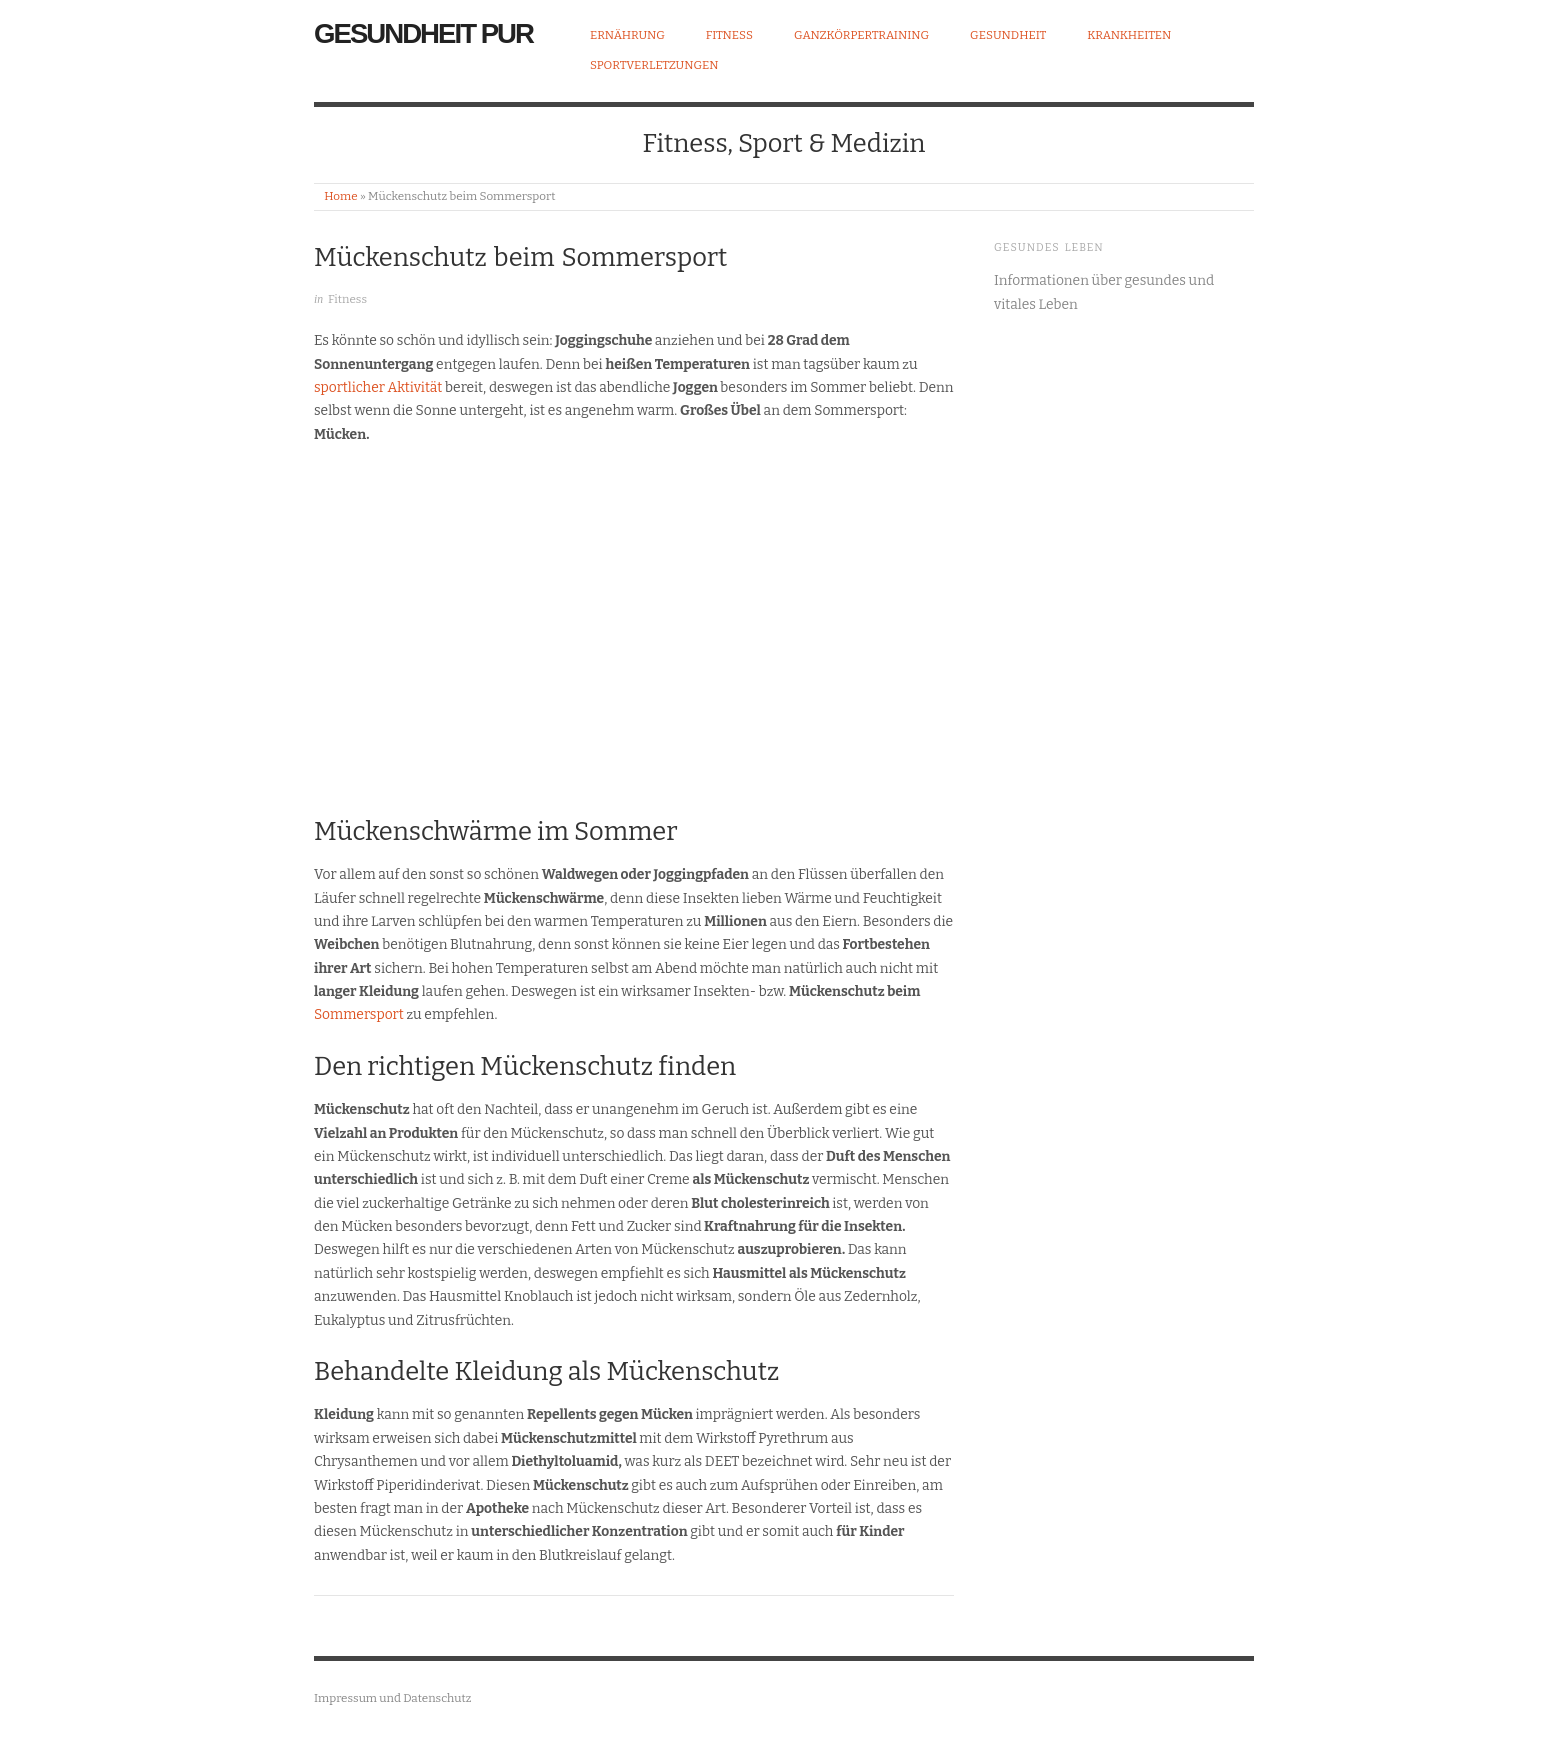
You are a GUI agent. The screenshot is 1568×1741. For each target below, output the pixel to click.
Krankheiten (1129, 36)
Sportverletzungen (654, 66)
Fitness (729, 36)
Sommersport (359, 1014)
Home (340, 196)
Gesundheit (1008, 36)
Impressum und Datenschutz (392, 1698)
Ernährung (627, 36)
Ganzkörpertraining (861, 36)
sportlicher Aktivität (379, 387)
